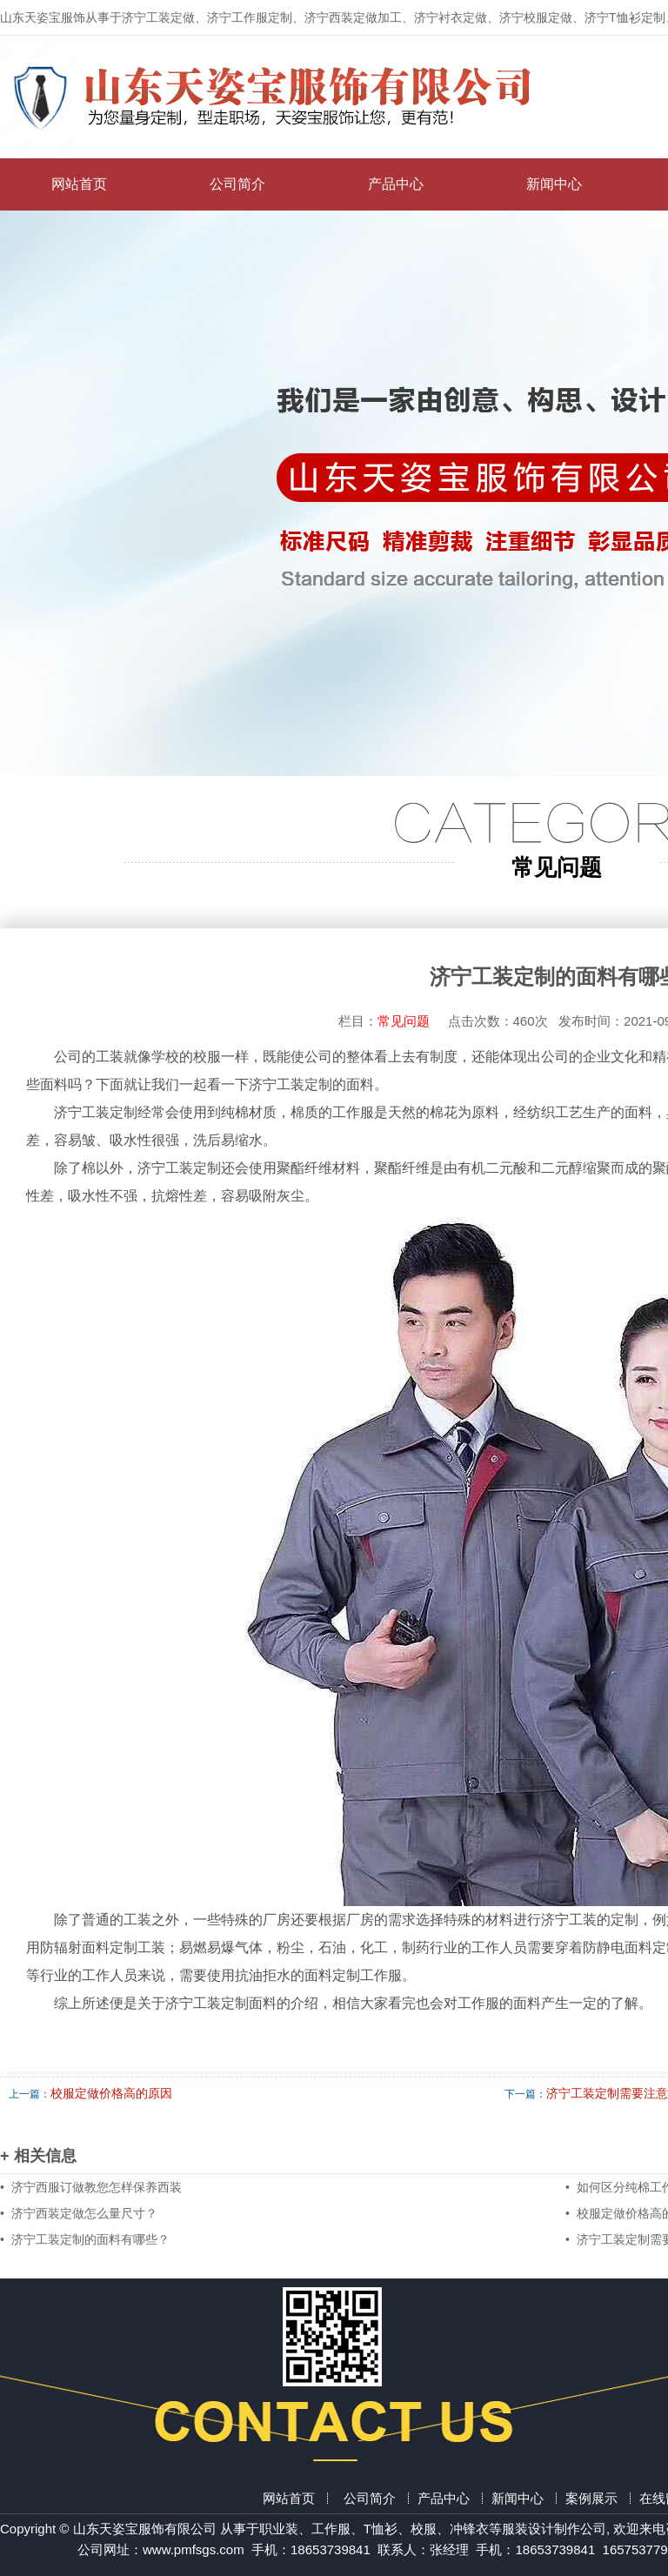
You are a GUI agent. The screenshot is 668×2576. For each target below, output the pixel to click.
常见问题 (412, 1021)
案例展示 (591, 2498)
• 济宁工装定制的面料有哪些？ (85, 2239)
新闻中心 (554, 184)
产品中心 (396, 184)
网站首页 (79, 184)
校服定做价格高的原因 (111, 2093)
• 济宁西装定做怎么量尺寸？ (78, 2213)
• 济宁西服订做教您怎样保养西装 (91, 2187)
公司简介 (237, 184)
